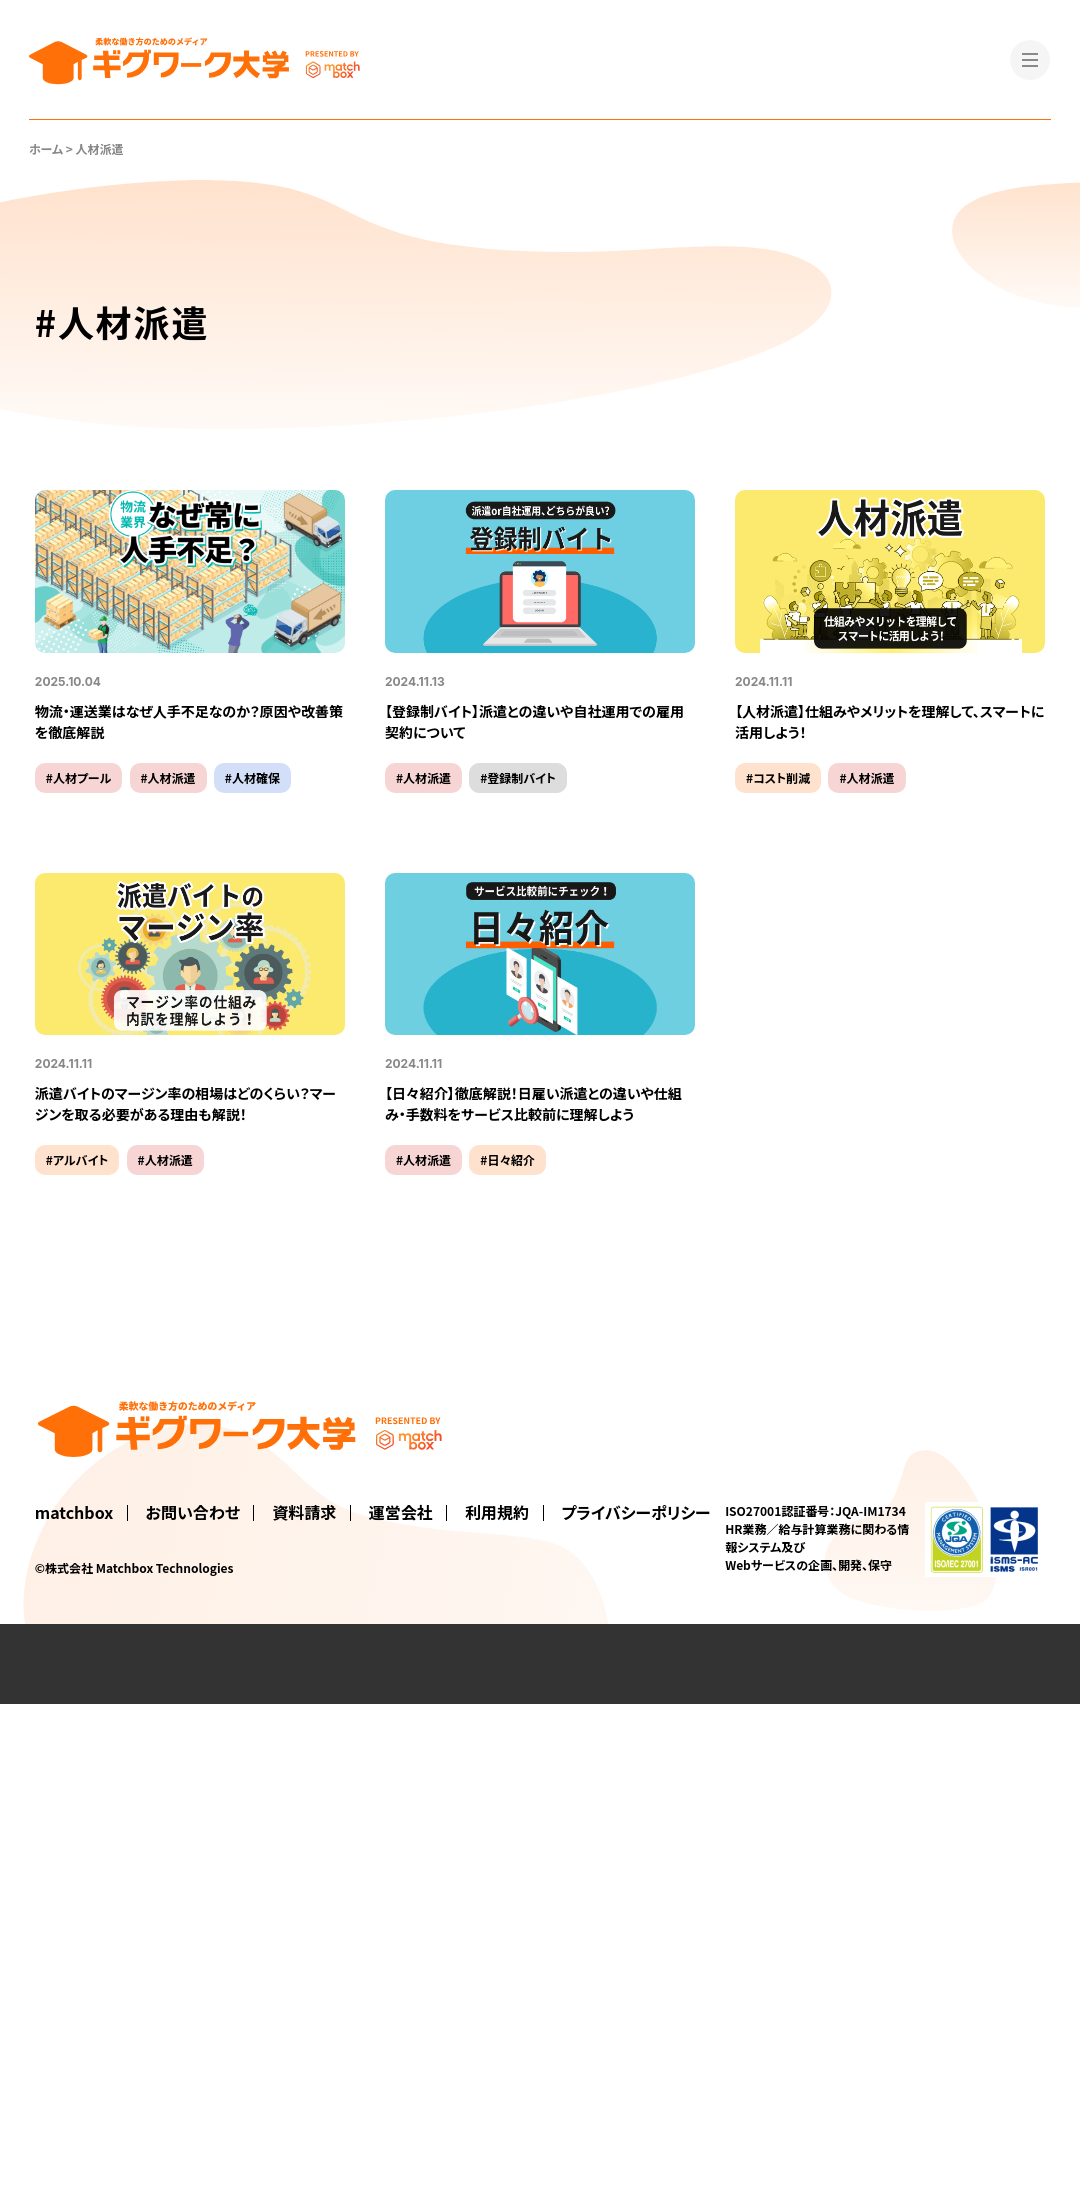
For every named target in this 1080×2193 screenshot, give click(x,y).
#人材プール (79, 777)
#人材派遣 (168, 777)
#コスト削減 (778, 777)
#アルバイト (77, 1159)
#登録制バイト (518, 777)
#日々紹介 (507, 1159)
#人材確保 (252, 777)
